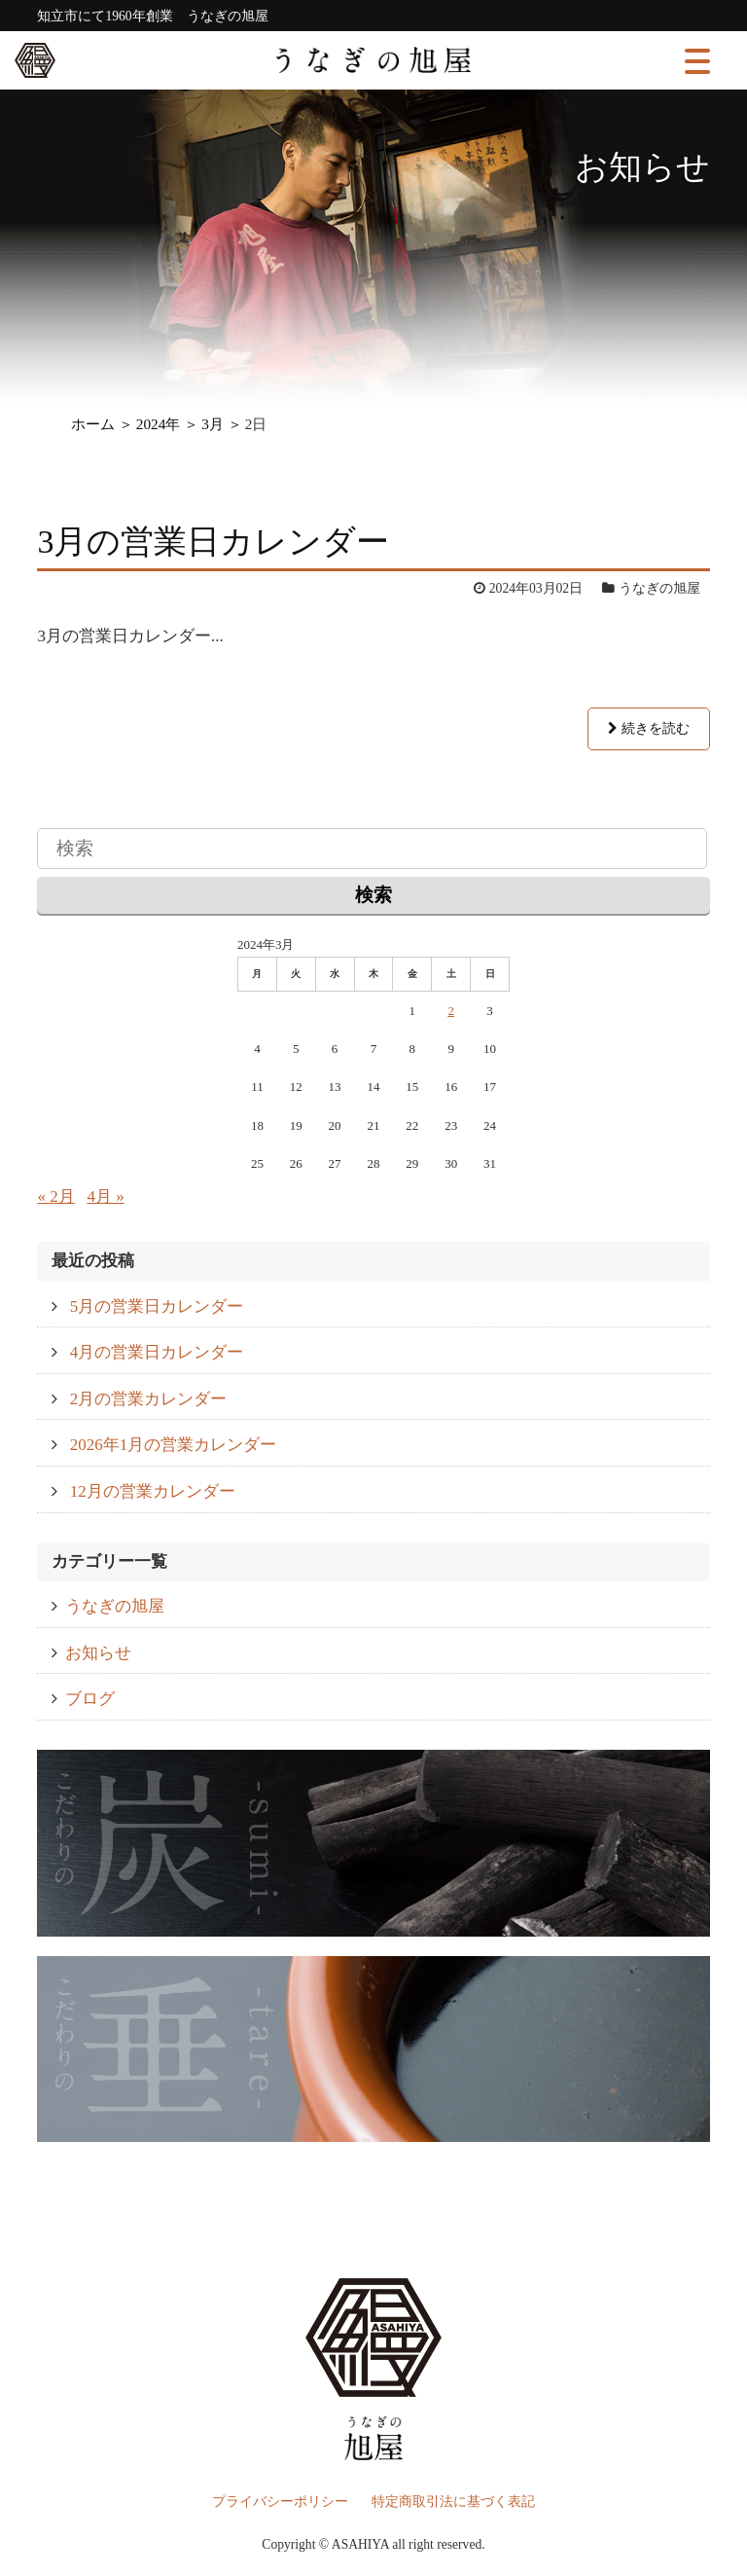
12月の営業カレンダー (152, 1491)
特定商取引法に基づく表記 (453, 2501)
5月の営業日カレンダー (157, 1306)
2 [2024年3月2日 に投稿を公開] (450, 1010)
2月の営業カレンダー (149, 1399)
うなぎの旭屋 (114, 1606)
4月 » (105, 1196)
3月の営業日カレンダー (213, 542)
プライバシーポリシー (280, 2501)
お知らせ (98, 1653)
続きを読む (648, 728)
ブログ (90, 1698)
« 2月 (55, 1196)
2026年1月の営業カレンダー (173, 1444)
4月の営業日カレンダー (157, 1352)
